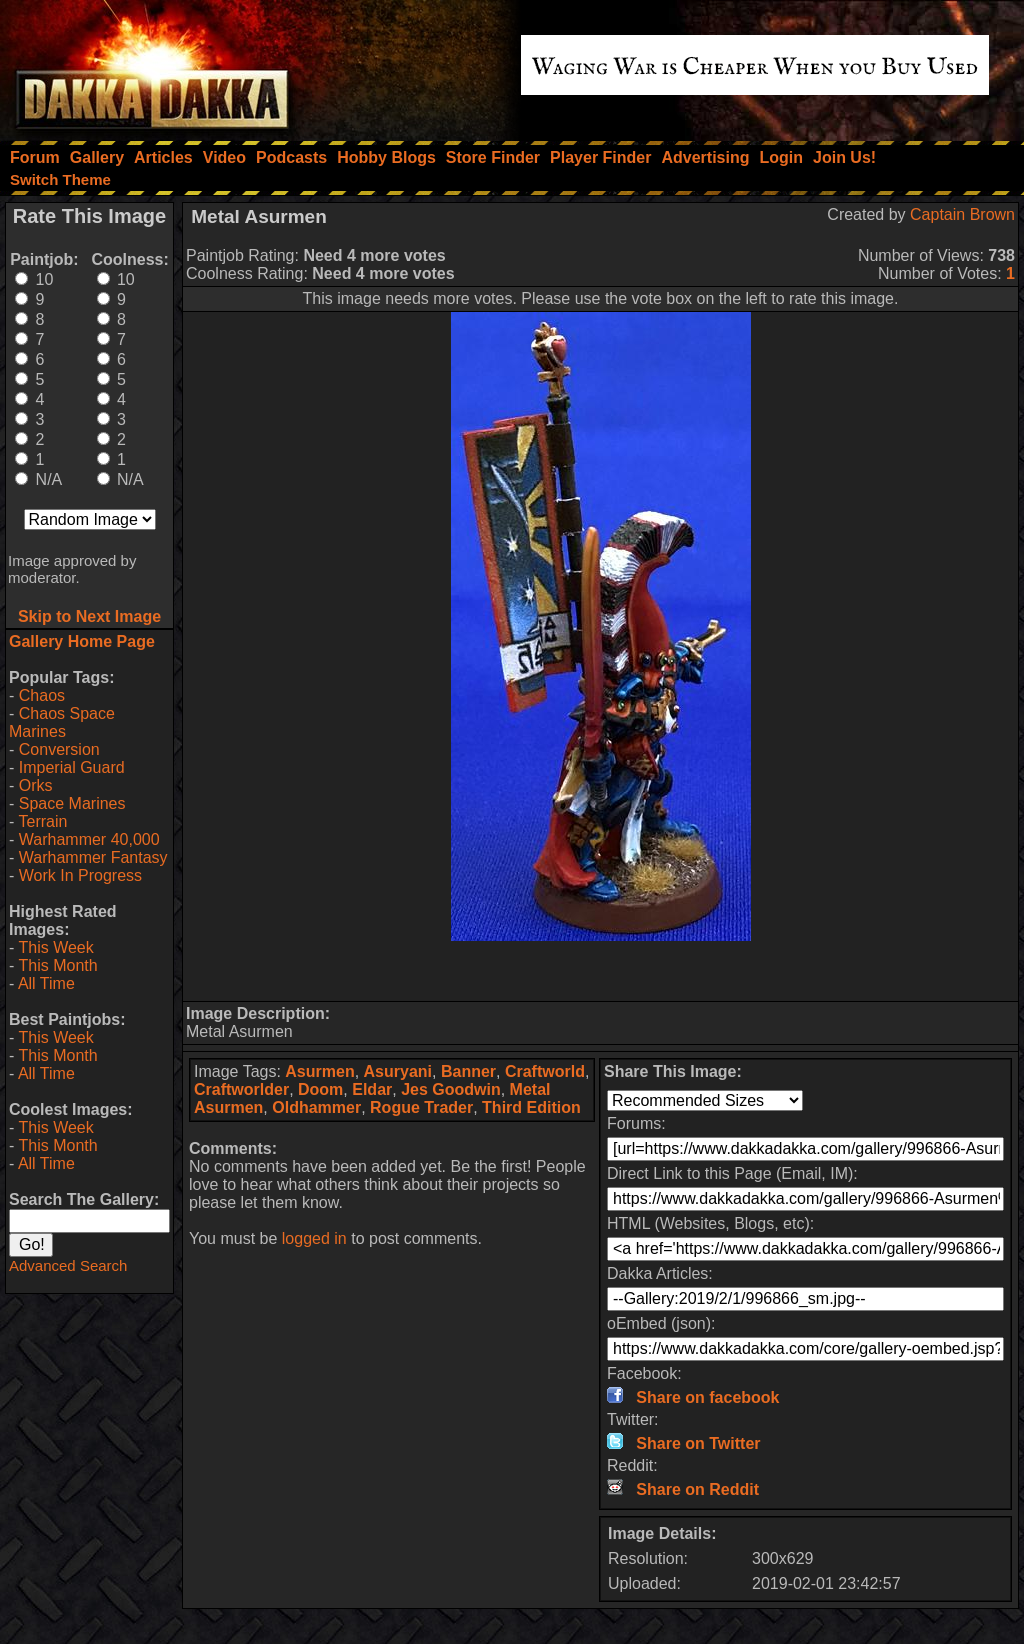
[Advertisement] (601, 971)
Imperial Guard (72, 767)
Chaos (42, 695)
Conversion (59, 749)
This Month (57, 965)
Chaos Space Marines (62, 722)
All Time (46, 983)
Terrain (42, 821)
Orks (36, 785)
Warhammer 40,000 (89, 839)
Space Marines (72, 803)
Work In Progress (80, 875)
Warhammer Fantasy (93, 857)
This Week (55, 947)
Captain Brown (962, 214)
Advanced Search (68, 1265)
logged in (314, 1238)
